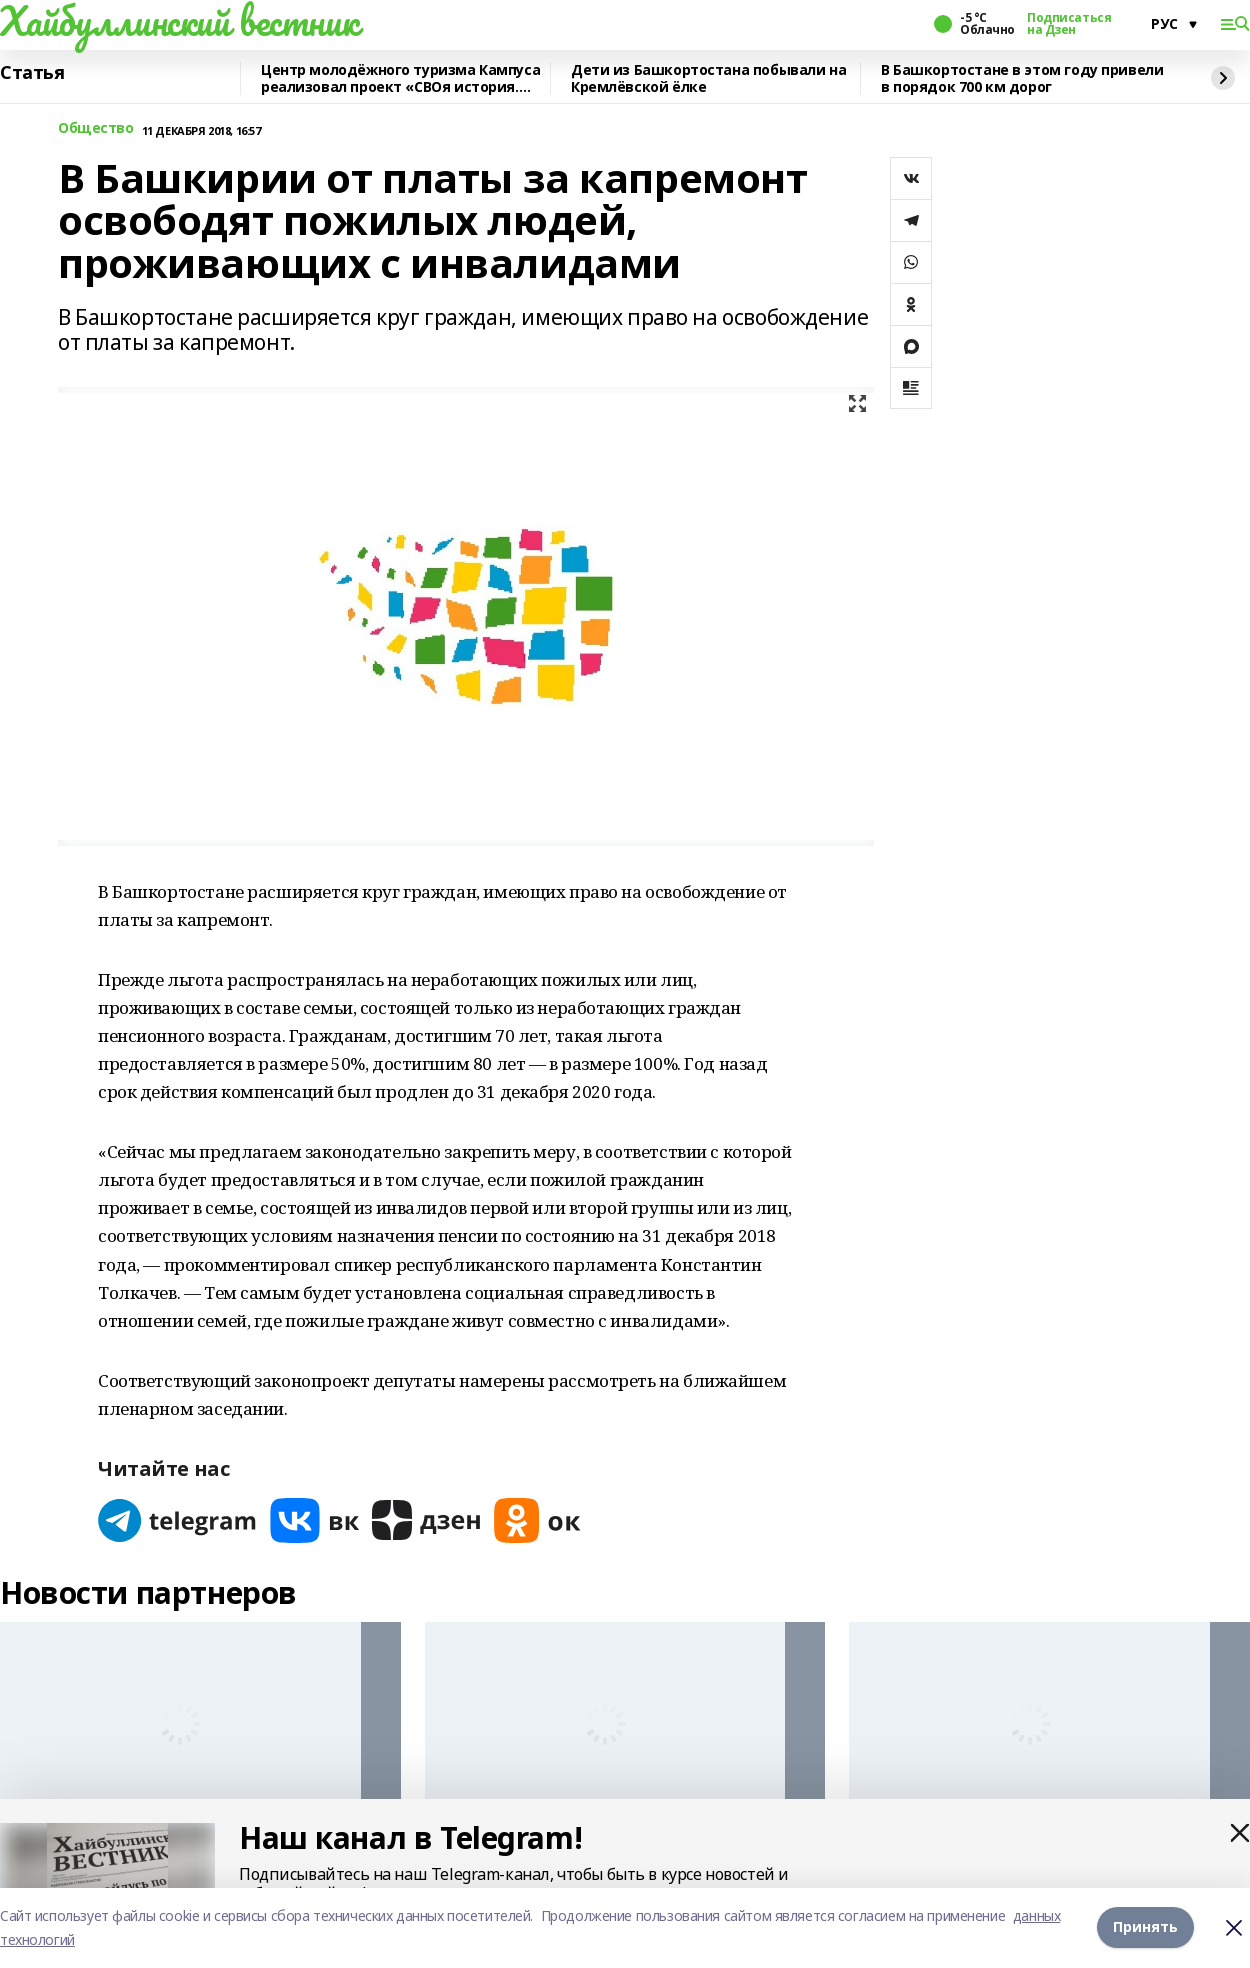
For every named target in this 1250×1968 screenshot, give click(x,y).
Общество (96, 128)
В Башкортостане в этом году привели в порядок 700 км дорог (1022, 78)
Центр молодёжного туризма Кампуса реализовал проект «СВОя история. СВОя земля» (400, 78)
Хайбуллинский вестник (179, 21)
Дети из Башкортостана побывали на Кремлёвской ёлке (708, 78)
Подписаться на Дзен (1069, 24)
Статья (32, 73)
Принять (1145, 1927)
